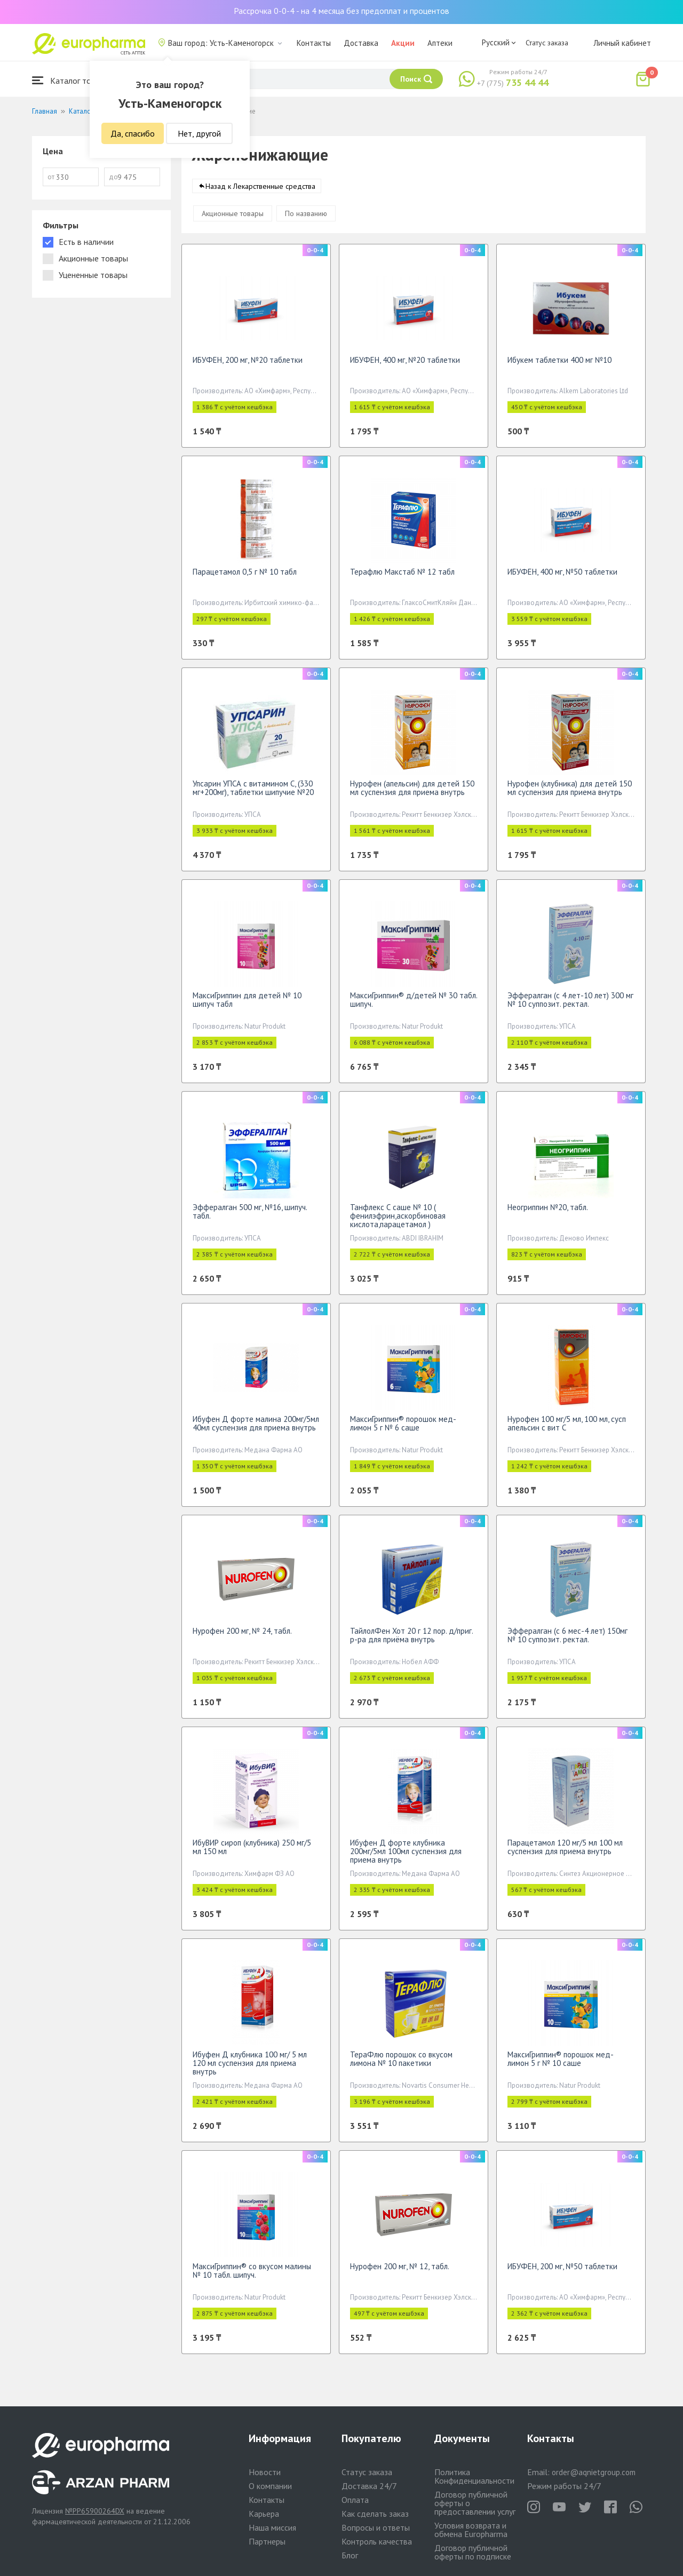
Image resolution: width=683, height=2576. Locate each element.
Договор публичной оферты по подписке (472, 2552)
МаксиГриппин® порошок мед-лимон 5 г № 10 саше (560, 2064)
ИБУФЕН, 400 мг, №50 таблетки (562, 577)
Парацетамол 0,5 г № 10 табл (245, 577)
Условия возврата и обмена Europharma (470, 2529)
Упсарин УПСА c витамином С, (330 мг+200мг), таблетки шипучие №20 (253, 793)
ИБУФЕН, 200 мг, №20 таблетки (248, 365)
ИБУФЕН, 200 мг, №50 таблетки (562, 2272)
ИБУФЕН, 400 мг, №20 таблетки (405, 365)
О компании (270, 2485)
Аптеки (439, 43)
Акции (403, 43)
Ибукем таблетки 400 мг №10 (559, 365)
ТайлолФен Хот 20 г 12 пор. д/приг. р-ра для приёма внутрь (411, 1640)
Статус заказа (547, 42)
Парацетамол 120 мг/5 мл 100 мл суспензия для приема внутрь (565, 1852)
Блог (350, 2555)
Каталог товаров (72, 80)
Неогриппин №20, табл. (547, 1212)
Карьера (264, 2513)
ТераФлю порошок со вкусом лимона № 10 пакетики (401, 2064)
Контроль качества (377, 2541)
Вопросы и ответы (376, 2527)
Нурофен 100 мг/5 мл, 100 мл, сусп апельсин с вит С (566, 1428)
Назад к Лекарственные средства (260, 191)
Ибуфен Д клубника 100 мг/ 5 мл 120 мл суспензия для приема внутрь (250, 2068)
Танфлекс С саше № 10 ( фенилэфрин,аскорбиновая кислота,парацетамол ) (398, 1221)
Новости (265, 2472)
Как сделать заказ (375, 2513)
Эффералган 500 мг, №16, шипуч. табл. (250, 1216)
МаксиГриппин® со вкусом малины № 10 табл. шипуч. (252, 2276)
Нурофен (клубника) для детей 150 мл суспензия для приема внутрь (569, 793)
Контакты (314, 43)
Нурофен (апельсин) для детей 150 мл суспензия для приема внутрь (412, 793)
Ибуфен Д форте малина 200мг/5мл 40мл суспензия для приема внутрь (256, 1428)
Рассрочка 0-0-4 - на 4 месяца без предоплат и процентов (341, 10)
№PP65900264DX (94, 2511)
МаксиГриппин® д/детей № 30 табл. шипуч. (413, 1005)
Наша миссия (272, 2527)
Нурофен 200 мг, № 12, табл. (399, 2272)
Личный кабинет (622, 43)
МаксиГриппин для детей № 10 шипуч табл (247, 1005)
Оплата (355, 2499)
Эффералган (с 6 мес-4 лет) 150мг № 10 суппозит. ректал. (567, 1640)
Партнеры (267, 2541)
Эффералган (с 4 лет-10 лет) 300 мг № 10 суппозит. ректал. (570, 1005)
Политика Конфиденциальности (474, 2476)
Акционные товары (233, 219)
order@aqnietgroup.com (594, 2472)
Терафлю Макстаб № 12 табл (402, 577)
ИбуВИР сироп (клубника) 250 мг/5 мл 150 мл (252, 1852)
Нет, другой (199, 133)
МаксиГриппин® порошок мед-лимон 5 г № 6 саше (403, 1428)
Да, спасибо (132, 133)
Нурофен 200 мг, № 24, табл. (242, 1636)
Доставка (361, 43)
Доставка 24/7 (369, 2485)
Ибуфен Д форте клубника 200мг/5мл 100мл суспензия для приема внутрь (406, 1856)
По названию (306, 219)
